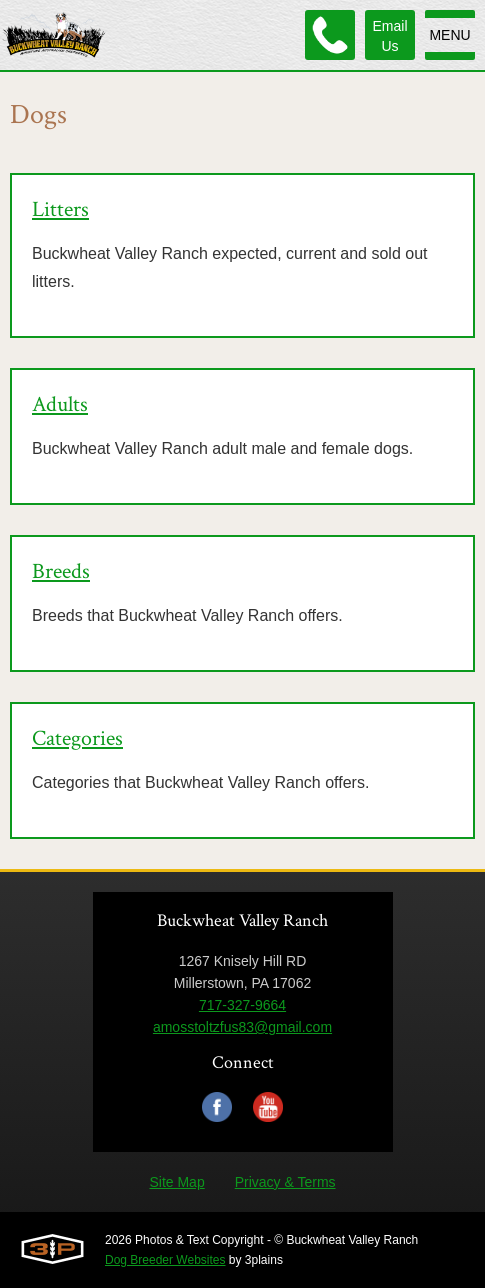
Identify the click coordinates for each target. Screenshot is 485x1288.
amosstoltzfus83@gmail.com (242, 1027)
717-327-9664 (242, 1005)
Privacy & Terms (285, 1182)
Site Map (176, 1182)
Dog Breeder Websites (165, 1260)
